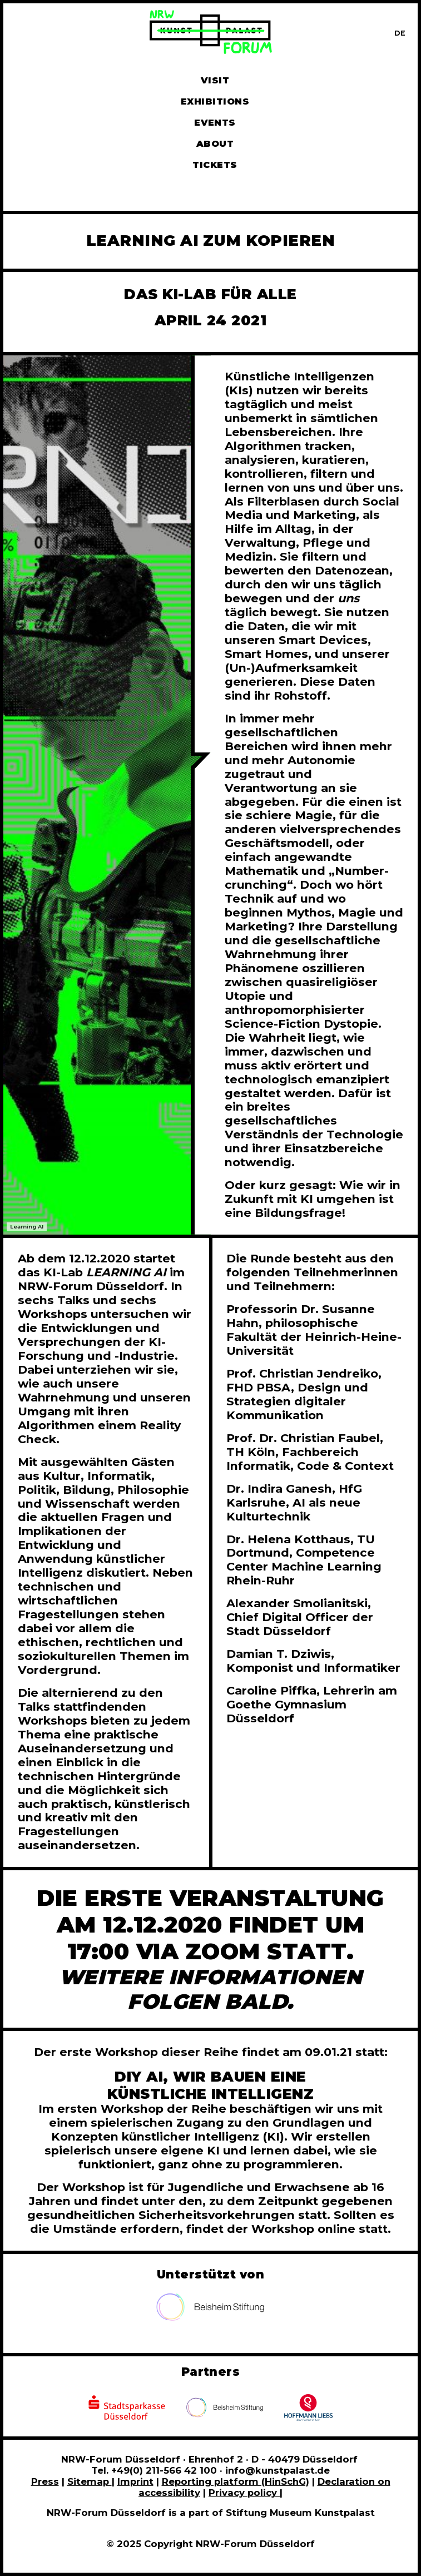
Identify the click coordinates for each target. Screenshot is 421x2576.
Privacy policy (244, 2492)
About (215, 143)
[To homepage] (211, 33)
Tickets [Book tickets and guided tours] (214, 165)
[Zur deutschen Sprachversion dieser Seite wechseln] (399, 33)
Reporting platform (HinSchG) (235, 2481)
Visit (215, 80)
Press (45, 2481)
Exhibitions (215, 101)
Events (215, 122)
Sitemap (89, 2481)
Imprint (135, 2481)
